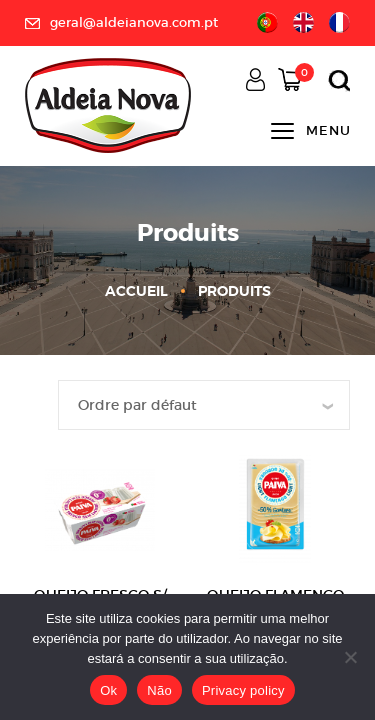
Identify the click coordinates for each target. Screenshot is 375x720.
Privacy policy (243, 690)
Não (159, 690)
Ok (108, 690)
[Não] (350, 657)
